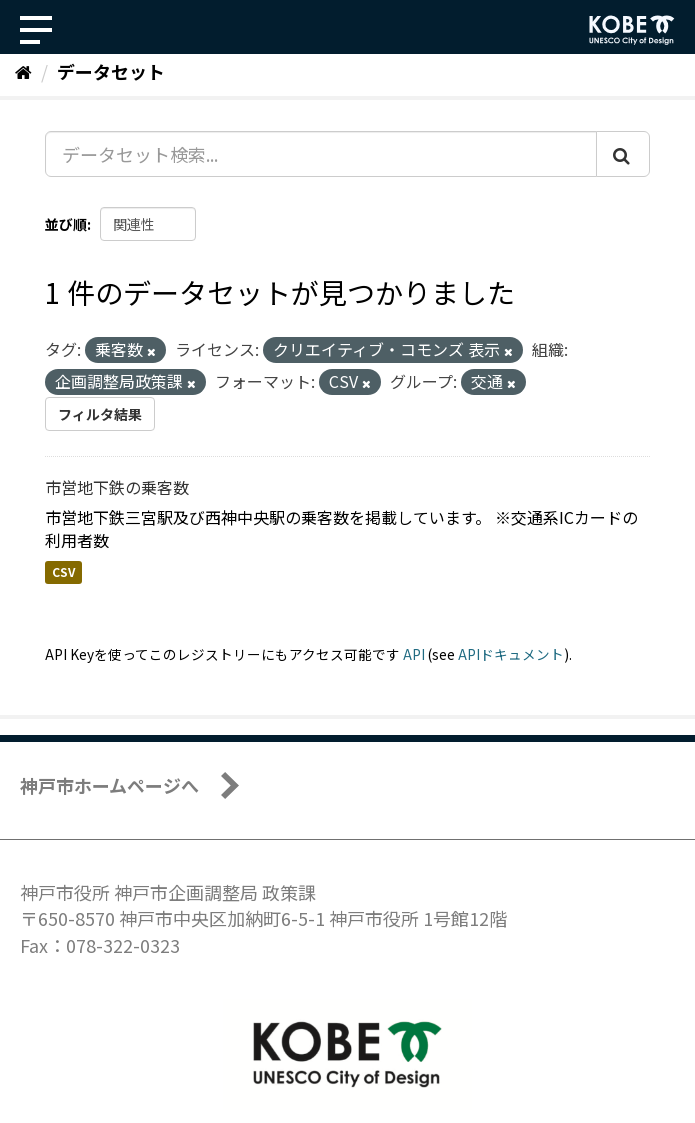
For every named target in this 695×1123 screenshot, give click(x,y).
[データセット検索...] (321, 154)
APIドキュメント (511, 654)
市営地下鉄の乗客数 (117, 487)
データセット (111, 71)
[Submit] (623, 154)
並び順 (66, 224)
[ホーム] (23, 71)
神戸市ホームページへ (109, 785)
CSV (63, 572)
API (414, 654)
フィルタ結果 (100, 414)
